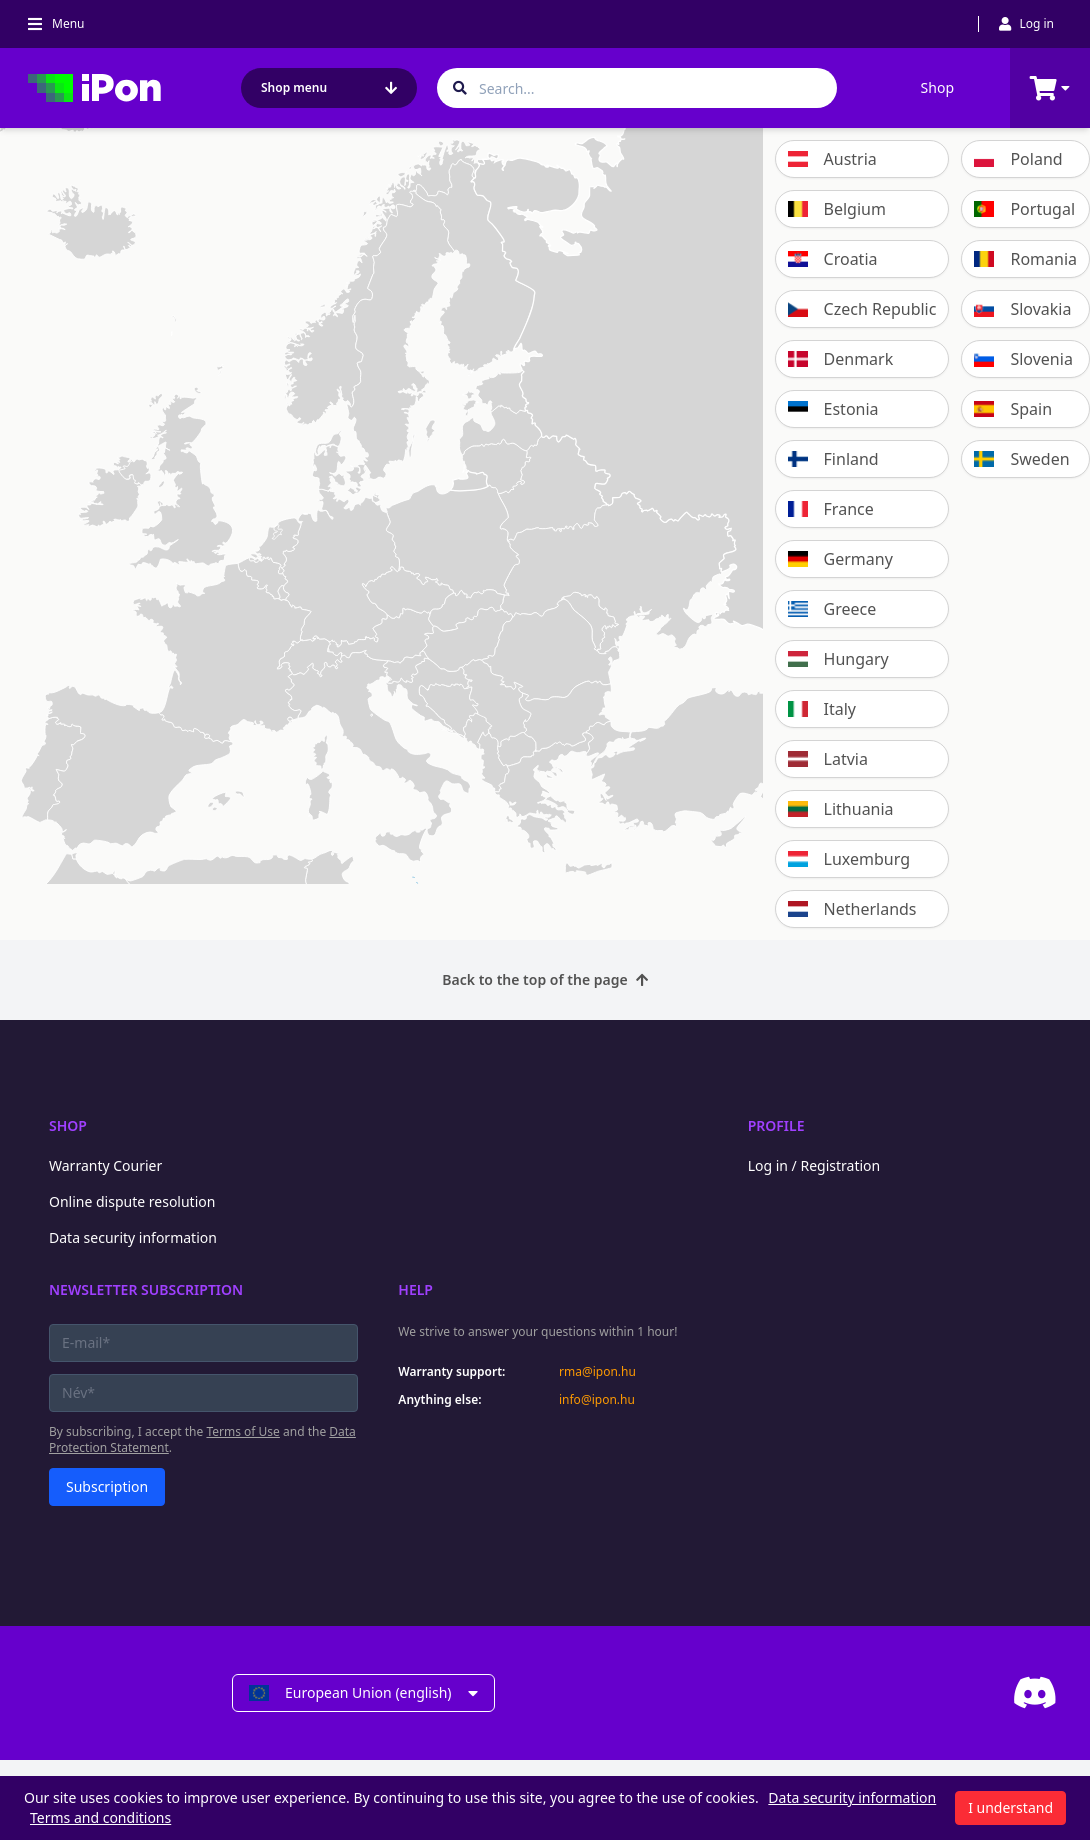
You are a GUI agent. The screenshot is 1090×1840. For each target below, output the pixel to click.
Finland (833, 459)
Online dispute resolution (132, 1201)
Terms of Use (242, 1431)
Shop (937, 87)
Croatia (833, 259)
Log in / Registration (814, 1165)
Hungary (838, 659)
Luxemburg (849, 859)
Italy (822, 709)
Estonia (833, 409)
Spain (1013, 409)
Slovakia (1022, 309)
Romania (1025, 259)
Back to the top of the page (544, 979)
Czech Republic (862, 309)
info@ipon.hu (597, 1400)
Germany (840, 559)
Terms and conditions (100, 1817)
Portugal (1024, 209)
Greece (832, 609)
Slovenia (1023, 359)
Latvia (828, 759)
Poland (1018, 159)
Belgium (837, 209)
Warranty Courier (105, 1165)
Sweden (1021, 459)
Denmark (841, 359)
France (831, 509)
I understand (1010, 1807)
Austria (832, 159)
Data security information (133, 1237)
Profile (776, 1125)
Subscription (107, 1486)
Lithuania (841, 809)
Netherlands (852, 909)
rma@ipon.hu (597, 1372)
